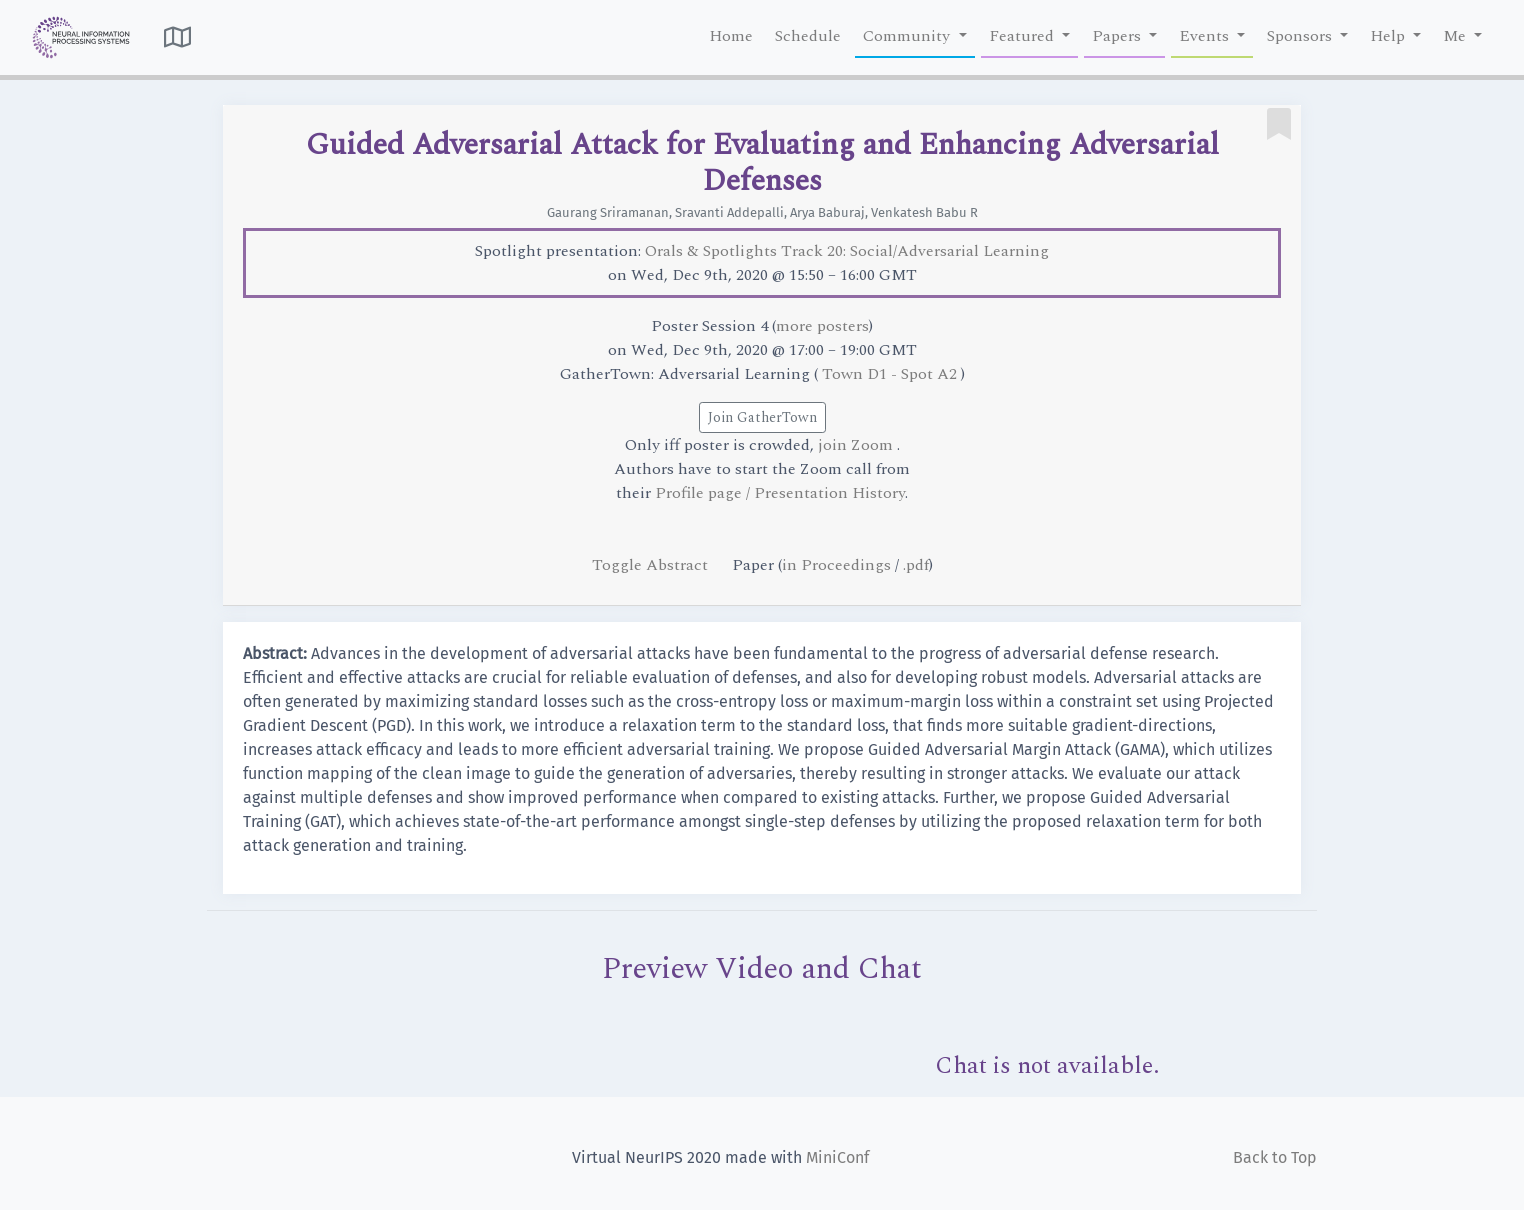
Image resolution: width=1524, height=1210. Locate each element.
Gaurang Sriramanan (608, 212)
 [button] (177, 37)
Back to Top (1275, 1157)
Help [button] (1389, 36)
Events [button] (1206, 36)
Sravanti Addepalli (729, 212)
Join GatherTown (762, 417)
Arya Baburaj (827, 212)
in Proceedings (836, 565)
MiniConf (837, 1157)
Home (731, 36)
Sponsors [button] (1301, 36)
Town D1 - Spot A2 (891, 374)
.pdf (916, 565)
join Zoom (857, 445)
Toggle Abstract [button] (652, 565)
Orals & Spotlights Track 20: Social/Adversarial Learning (847, 251)
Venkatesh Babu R (924, 212)
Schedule (808, 36)
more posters (822, 326)
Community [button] (908, 36)
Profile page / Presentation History (780, 493)
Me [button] (1456, 36)
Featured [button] (1023, 36)
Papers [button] (1118, 36)
